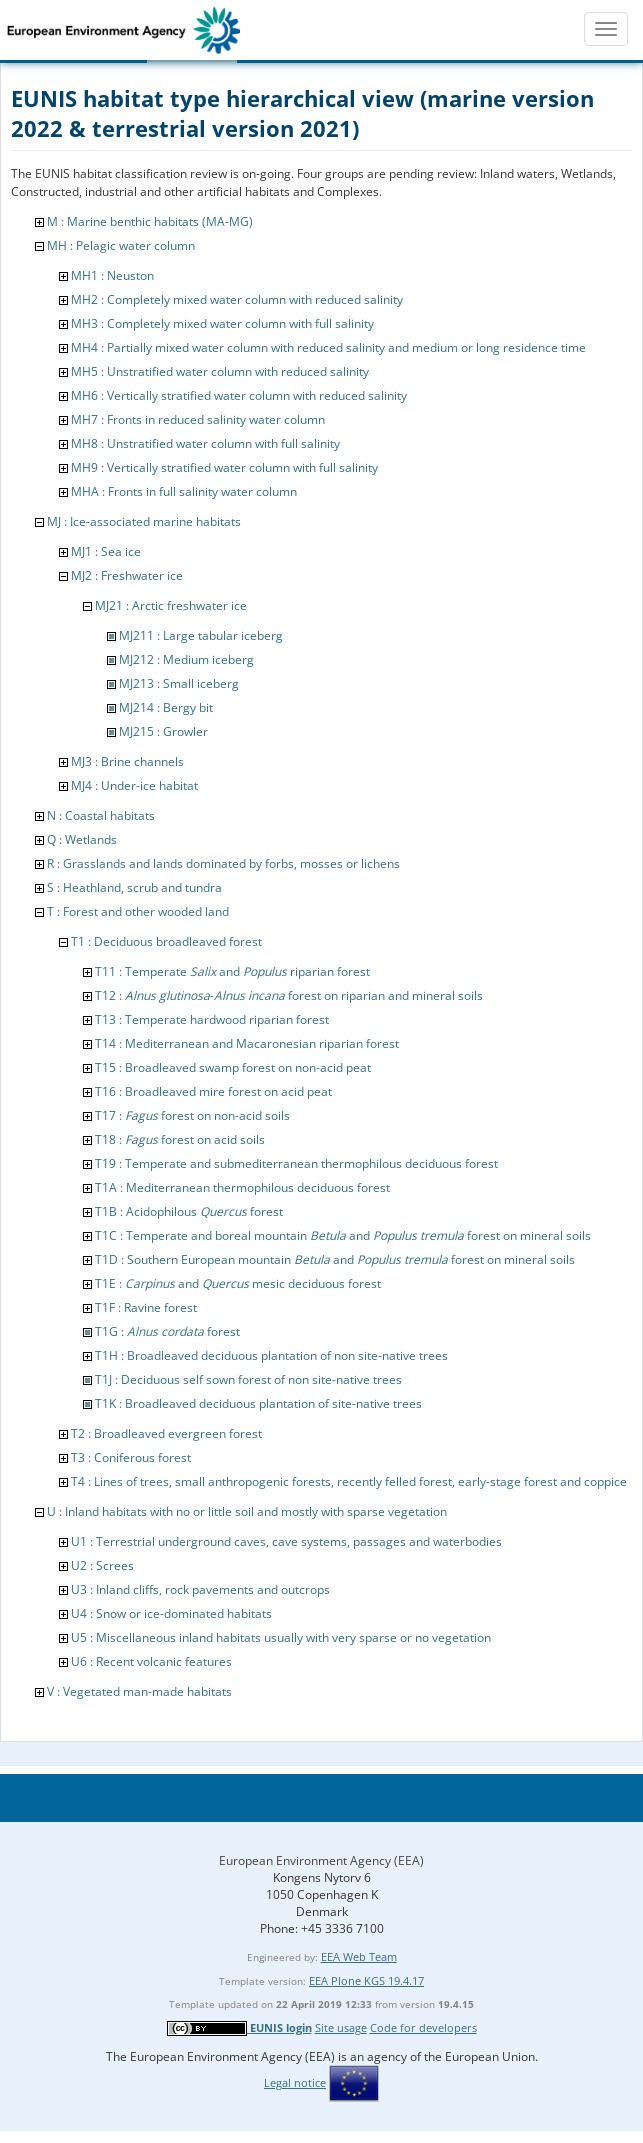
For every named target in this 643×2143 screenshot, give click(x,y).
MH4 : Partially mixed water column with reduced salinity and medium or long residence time (328, 347)
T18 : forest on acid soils (180, 1139)
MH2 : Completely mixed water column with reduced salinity (237, 299)
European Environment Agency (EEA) (321, 1860)
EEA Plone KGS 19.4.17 (366, 1980)
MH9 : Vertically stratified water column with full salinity (224, 467)
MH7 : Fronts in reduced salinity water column (198, 419)
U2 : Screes (102, 1565)
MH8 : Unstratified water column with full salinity (205, 443)
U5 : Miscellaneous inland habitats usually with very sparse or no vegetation (281, 1637)
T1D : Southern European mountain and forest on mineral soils (335, 1259)
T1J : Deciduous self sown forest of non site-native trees (248, 1379)
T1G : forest (167, 1331)
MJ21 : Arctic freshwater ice (171, 605)
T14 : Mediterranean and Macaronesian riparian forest (247, 1043)
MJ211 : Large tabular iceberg (201, 635)
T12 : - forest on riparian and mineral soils (289, 995)
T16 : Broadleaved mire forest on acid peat (213, 1091)
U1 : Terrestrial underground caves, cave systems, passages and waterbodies (286, 1541)
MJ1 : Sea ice (106, 551)
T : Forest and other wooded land (138, 911)
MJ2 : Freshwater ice (127, 575)
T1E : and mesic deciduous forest (238, 1283)
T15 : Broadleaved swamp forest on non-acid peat (233, 1067)
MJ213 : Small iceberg (179, 683)
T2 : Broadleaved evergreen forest (166, 1433)
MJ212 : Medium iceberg (186, 659)
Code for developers (423, 2027)
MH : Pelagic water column (121, 245)
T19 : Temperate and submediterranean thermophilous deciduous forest (296, 1163)
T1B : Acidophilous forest (189, 1211)
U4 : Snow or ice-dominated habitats (171, 1613)
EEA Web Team (359, 1956)
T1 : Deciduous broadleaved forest (166, 941)
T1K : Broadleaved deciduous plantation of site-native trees (258, 1403)
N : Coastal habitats (101, 815)
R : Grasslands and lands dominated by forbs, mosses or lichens (223, 863)
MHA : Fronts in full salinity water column (184, 491)
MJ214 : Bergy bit (166, 707)
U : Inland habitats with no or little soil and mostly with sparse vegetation (247, 1511)
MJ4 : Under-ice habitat (134, 785)
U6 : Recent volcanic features (151, 1661)
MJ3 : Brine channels (127, 761)
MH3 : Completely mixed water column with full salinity (222, 323)
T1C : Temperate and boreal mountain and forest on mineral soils (343, 1235)
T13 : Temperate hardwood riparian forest (212, 1019)
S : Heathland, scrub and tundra (134, 887)
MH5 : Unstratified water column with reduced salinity (220, 371)
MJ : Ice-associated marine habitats (144, 521)
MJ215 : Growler (163, 731)
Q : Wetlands (82, 839)
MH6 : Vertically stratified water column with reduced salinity (239, 395)
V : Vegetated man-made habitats (139, 1691)
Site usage (341, 2027)
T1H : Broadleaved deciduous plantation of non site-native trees (271, 1355)
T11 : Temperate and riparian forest (232, 971)
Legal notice (295, 2082)
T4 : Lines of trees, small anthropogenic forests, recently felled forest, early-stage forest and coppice (349, 1481)
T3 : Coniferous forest (131, 1457)
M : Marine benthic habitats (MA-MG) (150, 221)
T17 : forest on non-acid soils (192, 1115)
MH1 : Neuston (112, 275)
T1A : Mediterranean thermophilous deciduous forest (242, 1187)
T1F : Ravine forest (146, 1307)
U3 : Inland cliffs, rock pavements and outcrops (200, 1589)
